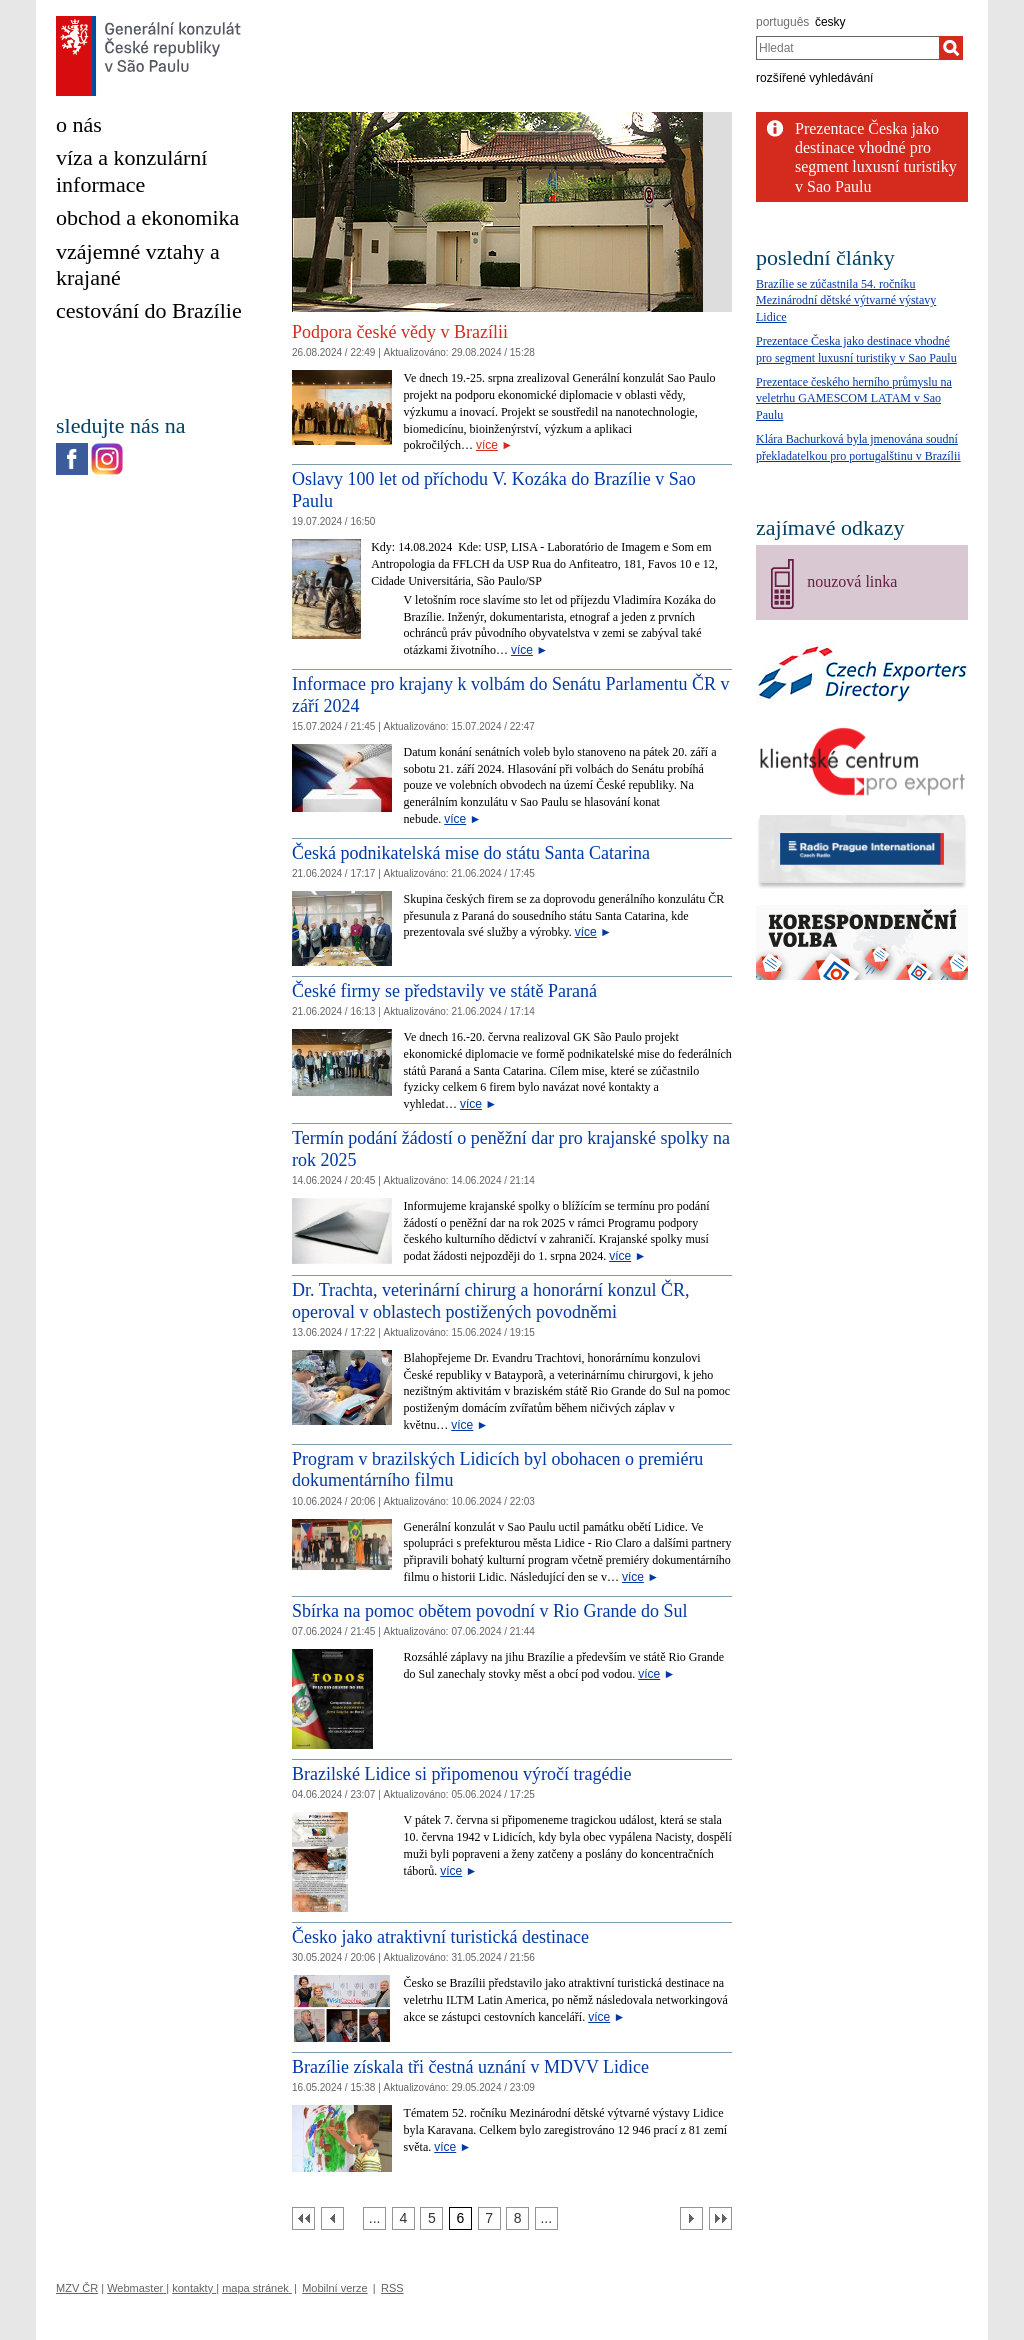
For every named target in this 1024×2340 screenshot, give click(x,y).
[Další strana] (691, 2218)
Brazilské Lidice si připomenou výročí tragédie (461, 1774)
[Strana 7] (489, 2218)
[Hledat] (951, 48)
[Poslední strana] (720, 2218)
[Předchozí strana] (332, 2218)
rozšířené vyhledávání (814, 78)
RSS (392, 2288)
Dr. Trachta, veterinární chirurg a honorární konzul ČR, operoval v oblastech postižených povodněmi (491, 1301)
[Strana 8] (517, 2218)
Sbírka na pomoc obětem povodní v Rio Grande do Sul (489, 1611)
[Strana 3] (374, 2218)
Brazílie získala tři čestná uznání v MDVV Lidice (470, 2067)
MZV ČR (77, 2288)
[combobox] (847, 48)
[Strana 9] (546, 2218)
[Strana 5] (431, 2218)
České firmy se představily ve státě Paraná (444, 991)
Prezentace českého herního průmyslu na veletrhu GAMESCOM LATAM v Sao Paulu (854, 399)
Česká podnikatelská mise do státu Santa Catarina (471, 853)
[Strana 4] (403, 2218)
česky (830, 22)
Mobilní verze (334, 2288)
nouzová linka (852, 581)
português (782, 22)
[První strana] (303, 2218)
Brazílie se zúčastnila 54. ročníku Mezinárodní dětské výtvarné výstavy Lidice (846, 301)
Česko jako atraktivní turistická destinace (440, 1937)
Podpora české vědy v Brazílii (400, 332)
